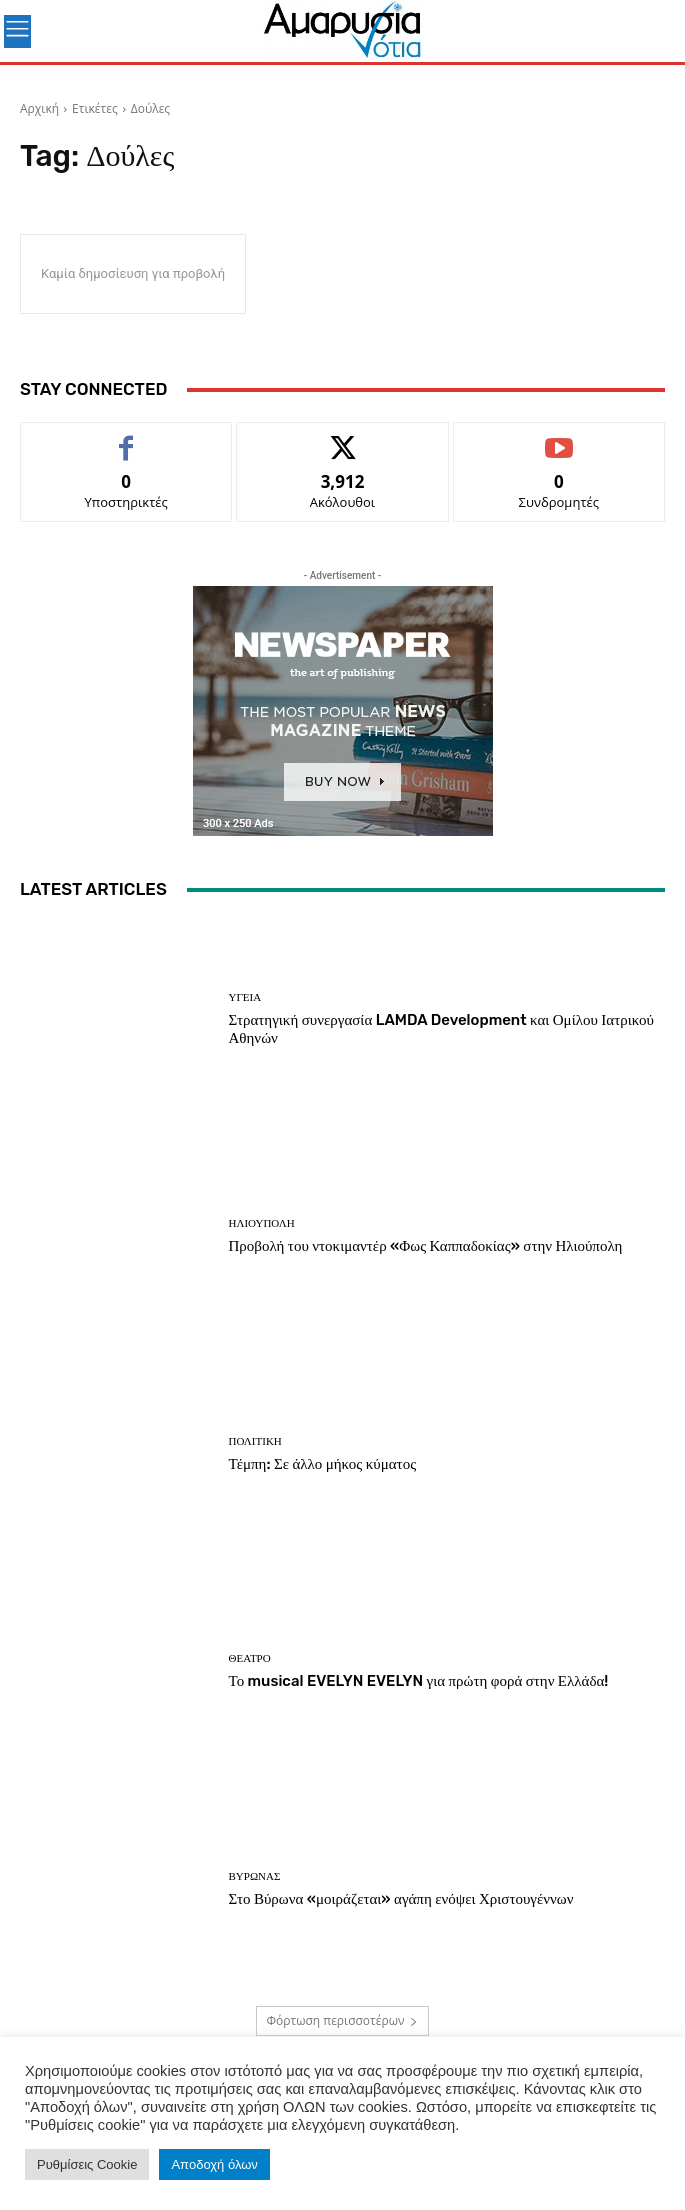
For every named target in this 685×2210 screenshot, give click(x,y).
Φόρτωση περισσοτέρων (343, 2020)
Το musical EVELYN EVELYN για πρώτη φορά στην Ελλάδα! (419, 1681)
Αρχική (39, 108)
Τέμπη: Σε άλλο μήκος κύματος (323, 1464)
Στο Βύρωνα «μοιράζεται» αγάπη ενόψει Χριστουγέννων (403, 1899)
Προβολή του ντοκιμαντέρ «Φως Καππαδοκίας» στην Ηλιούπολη (426, 1246)
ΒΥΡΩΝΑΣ (255, 1876)
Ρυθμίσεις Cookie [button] (87, 2164)
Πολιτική (255, 1441)
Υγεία (245, 997)
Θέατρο (250, 1658)
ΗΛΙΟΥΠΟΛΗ (262, 1223)
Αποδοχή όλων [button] (214, 2164)
